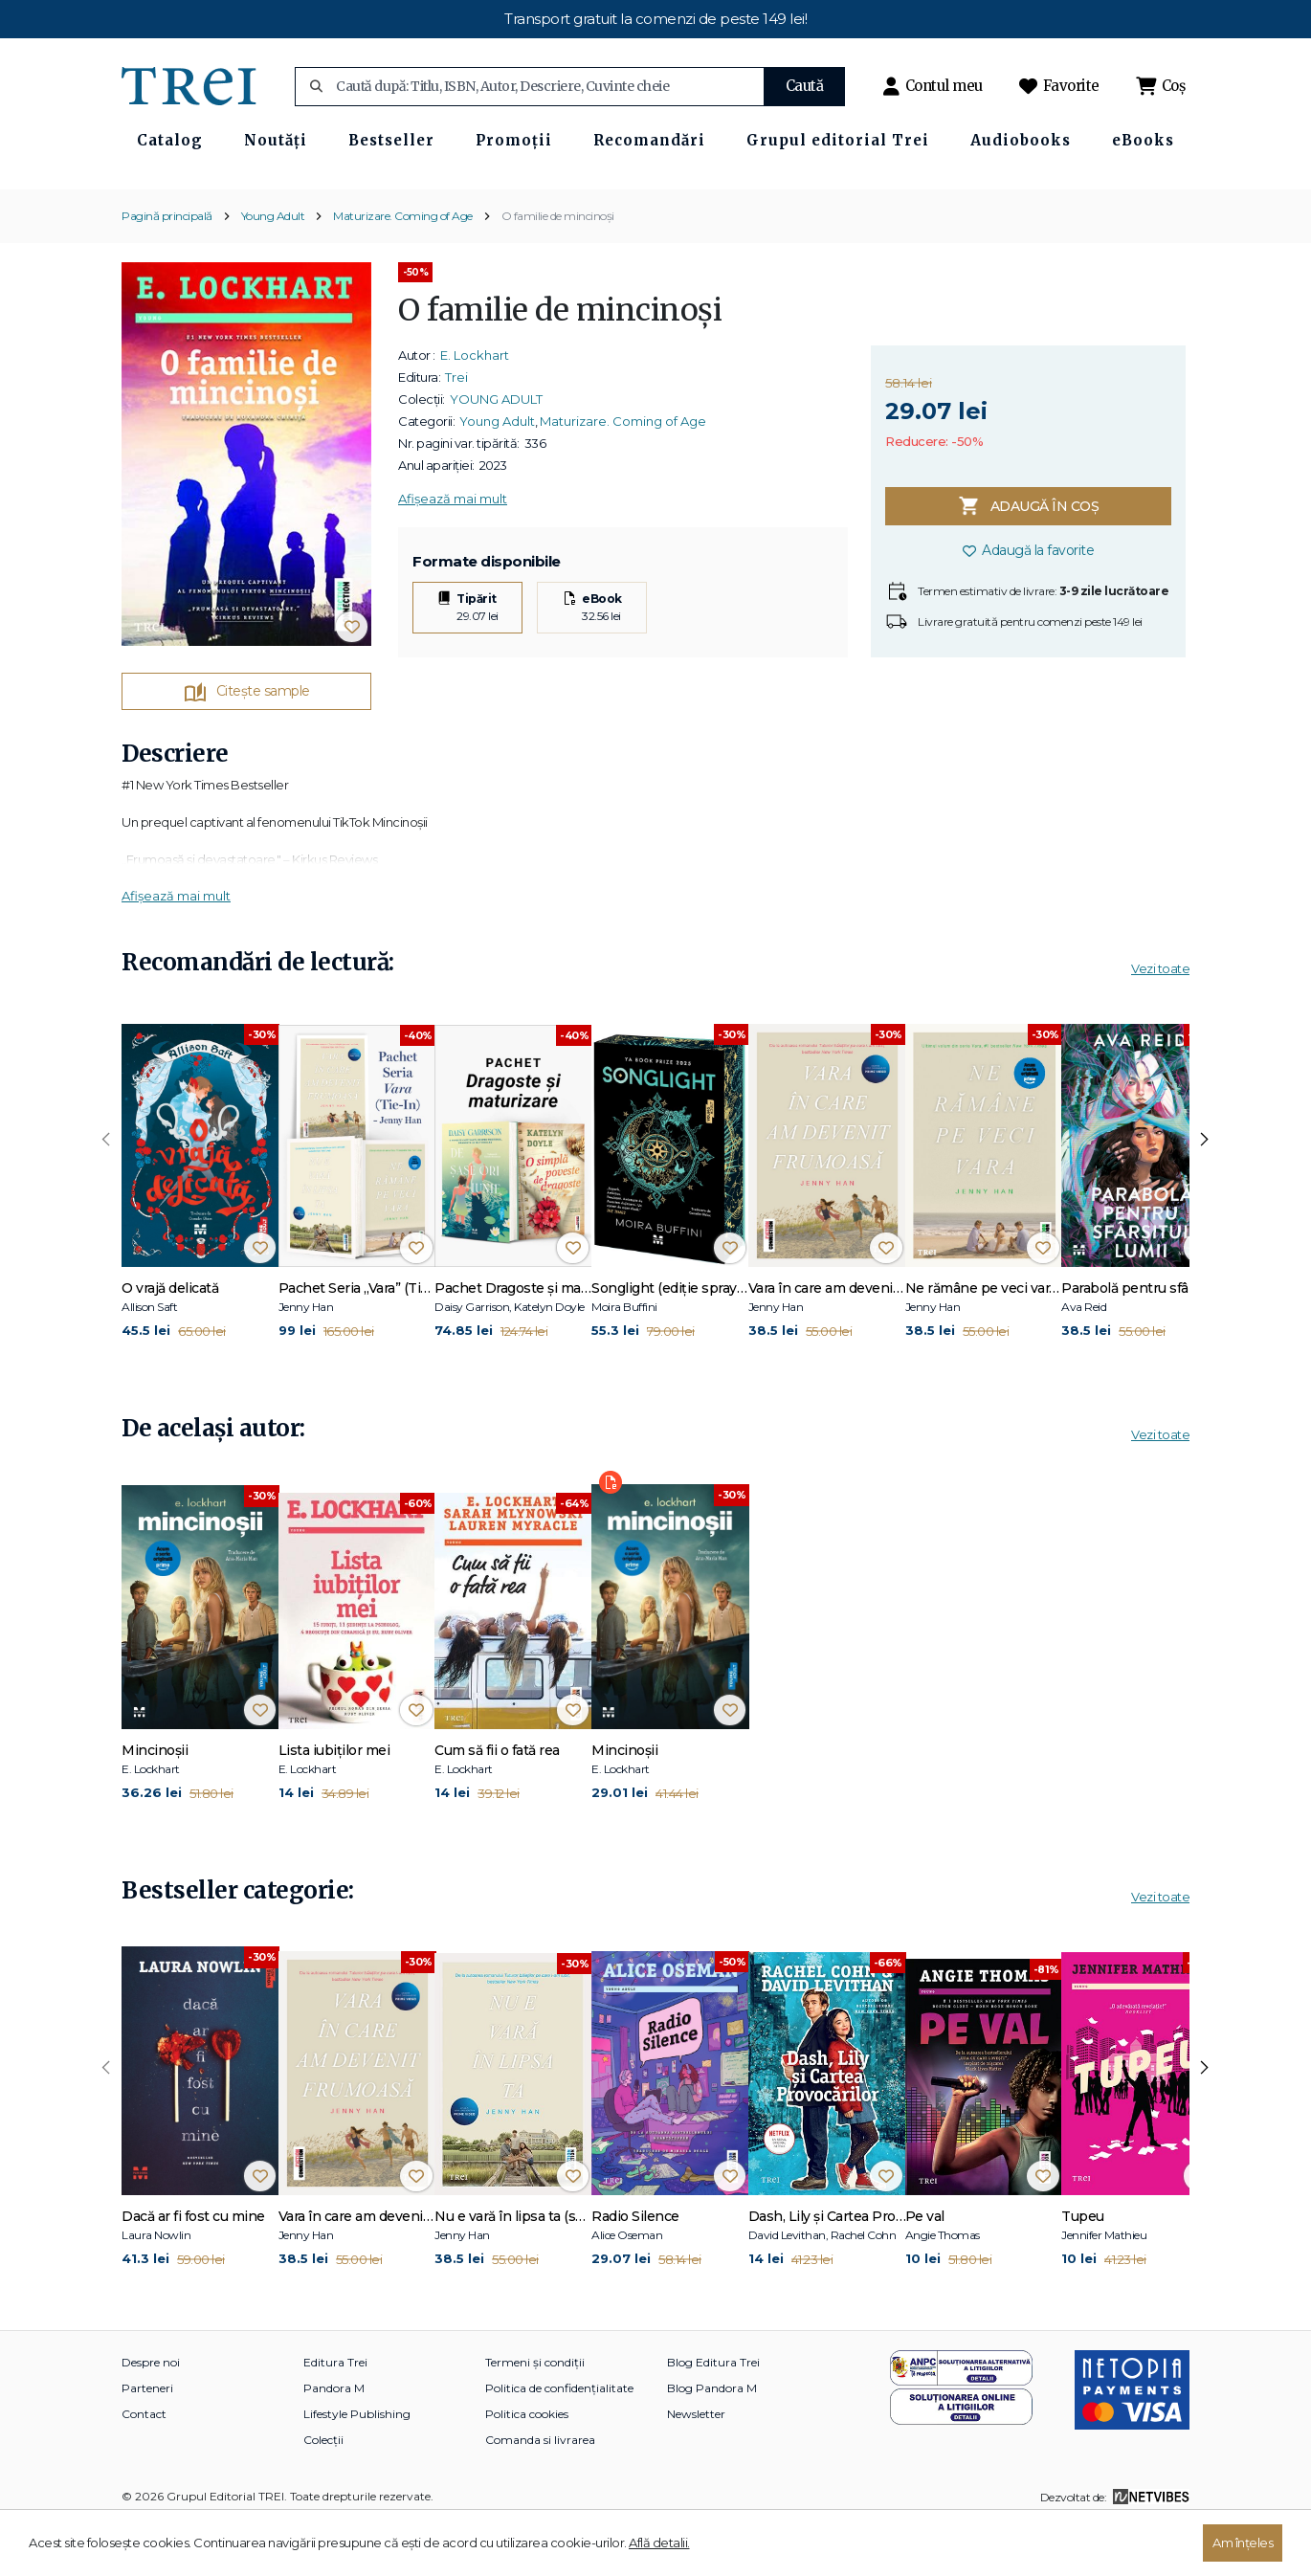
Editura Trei (335, 2415)
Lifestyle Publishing (357, 2466)
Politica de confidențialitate (559, 2440)
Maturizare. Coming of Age (403, 267)
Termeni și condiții (535, 2415)
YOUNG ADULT (496, 450)
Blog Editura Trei (713, 2415)
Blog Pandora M (712, 2440)
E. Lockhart (474, 406)
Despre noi (151, 2415)
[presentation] (106, 1192)
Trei (456, 428)
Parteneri (147, 2440)
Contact (144, 2466)
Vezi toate (1160, 1021)
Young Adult (273, 267)
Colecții (323, 2492)
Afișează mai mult (452, 550)
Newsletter (696, 2466)
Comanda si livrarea (540, 2492)
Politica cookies (526, 2466)
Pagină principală (167, 267)
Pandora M (334, 2440)
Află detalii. (659, 2542)
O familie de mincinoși (557, 267)
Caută (805, 86)
